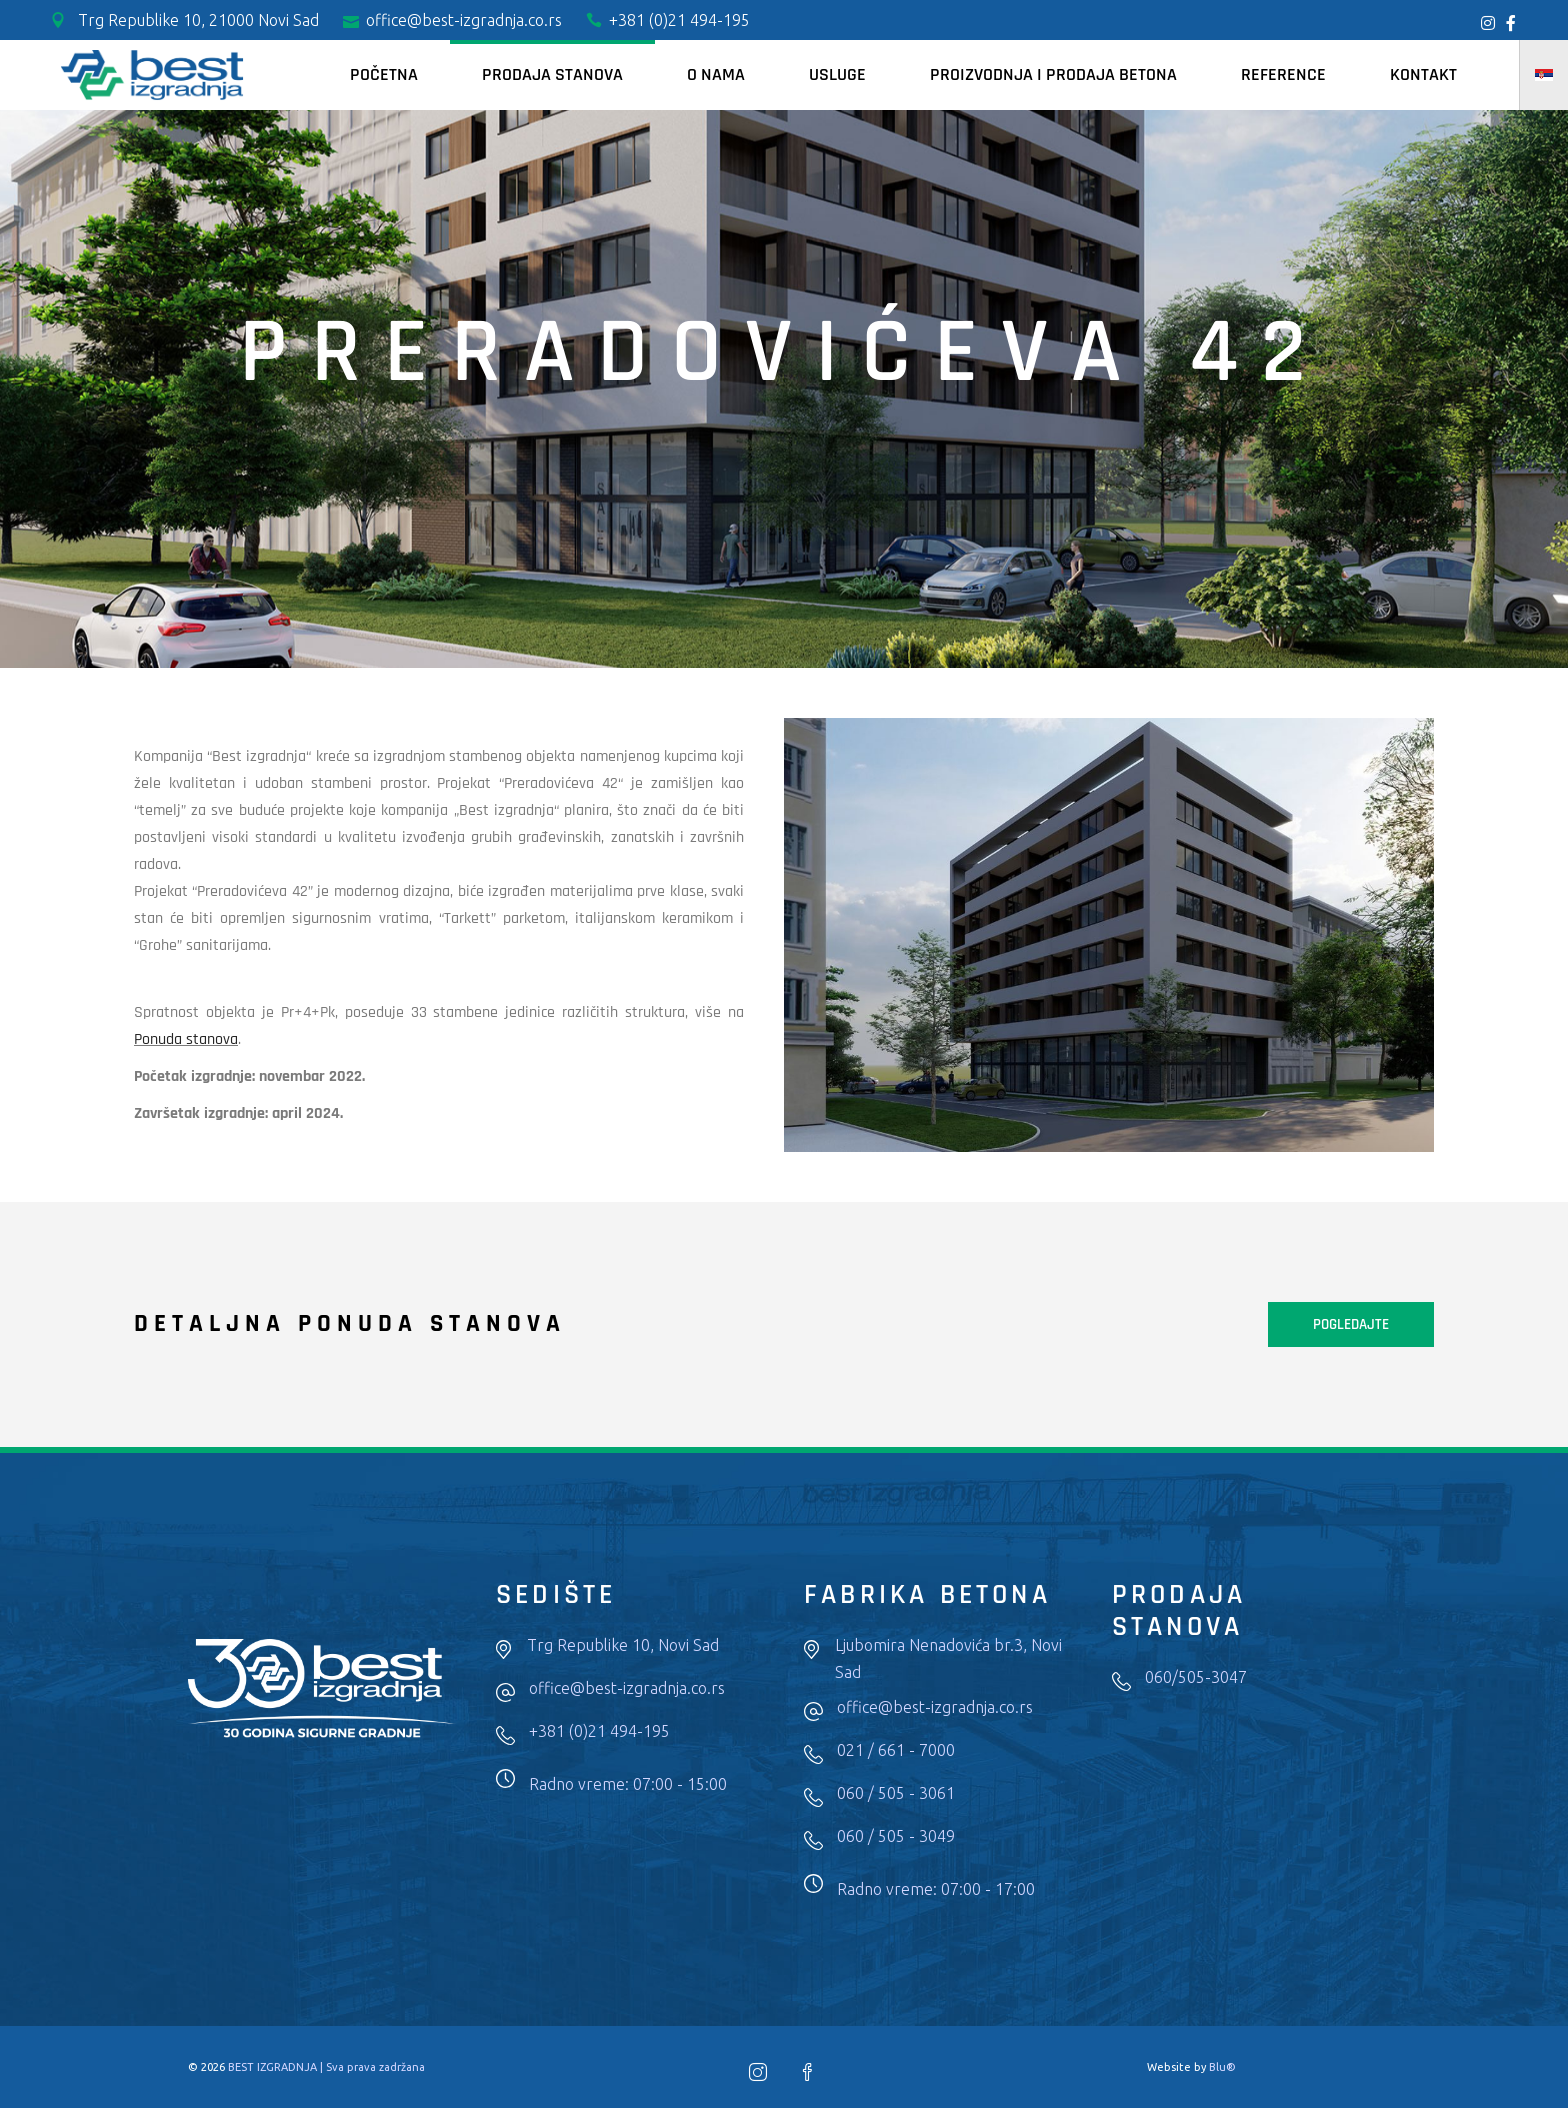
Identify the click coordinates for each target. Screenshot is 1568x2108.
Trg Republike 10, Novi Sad (623, 1645)
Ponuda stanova (186, 1039)
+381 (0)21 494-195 (599, 1731)
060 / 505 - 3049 (896, 1836)
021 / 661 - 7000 (896, 1750)
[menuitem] (1544, 75)
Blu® (1222, 2067)
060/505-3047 (1196, 1677)
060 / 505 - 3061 (896, 1793)
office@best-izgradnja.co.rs (627, 1688)
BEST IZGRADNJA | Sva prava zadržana (326, 2067)
